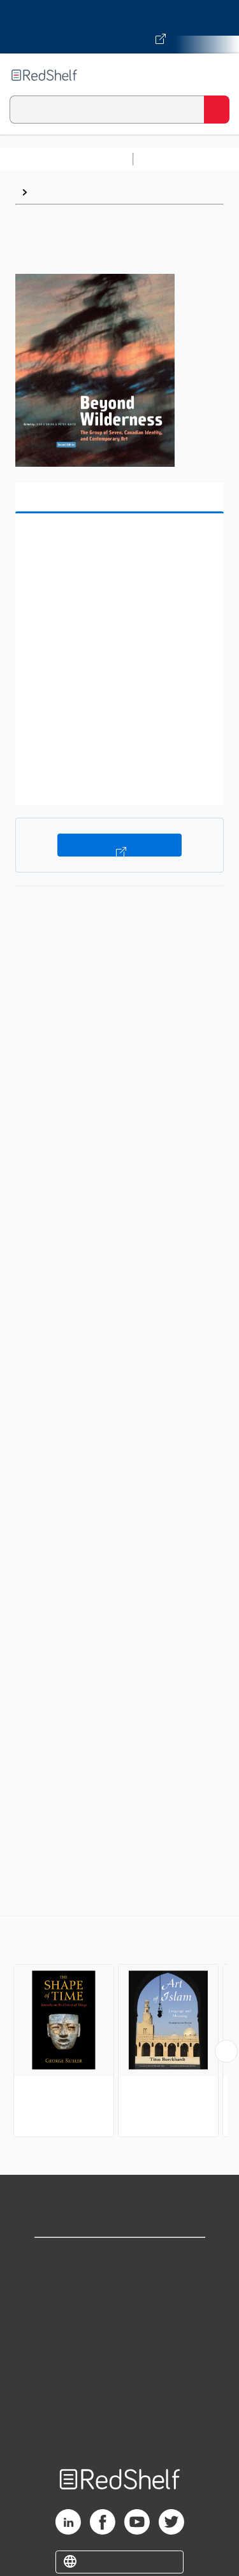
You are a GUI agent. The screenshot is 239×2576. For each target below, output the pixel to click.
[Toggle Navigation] (216, 75)
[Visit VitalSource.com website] (119, 26)
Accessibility (119, 2398)
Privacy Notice (119, 2314)
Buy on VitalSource (119, 845)
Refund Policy (120, 2370)
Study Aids (172, 159)
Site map (120, 2426)
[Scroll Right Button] (226, 2051)
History (50, 192)
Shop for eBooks (120, 2258)
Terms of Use (119, 2342)
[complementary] (119, 2028)
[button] (118, 542)
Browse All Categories (66, 159)
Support (120, 2286)
